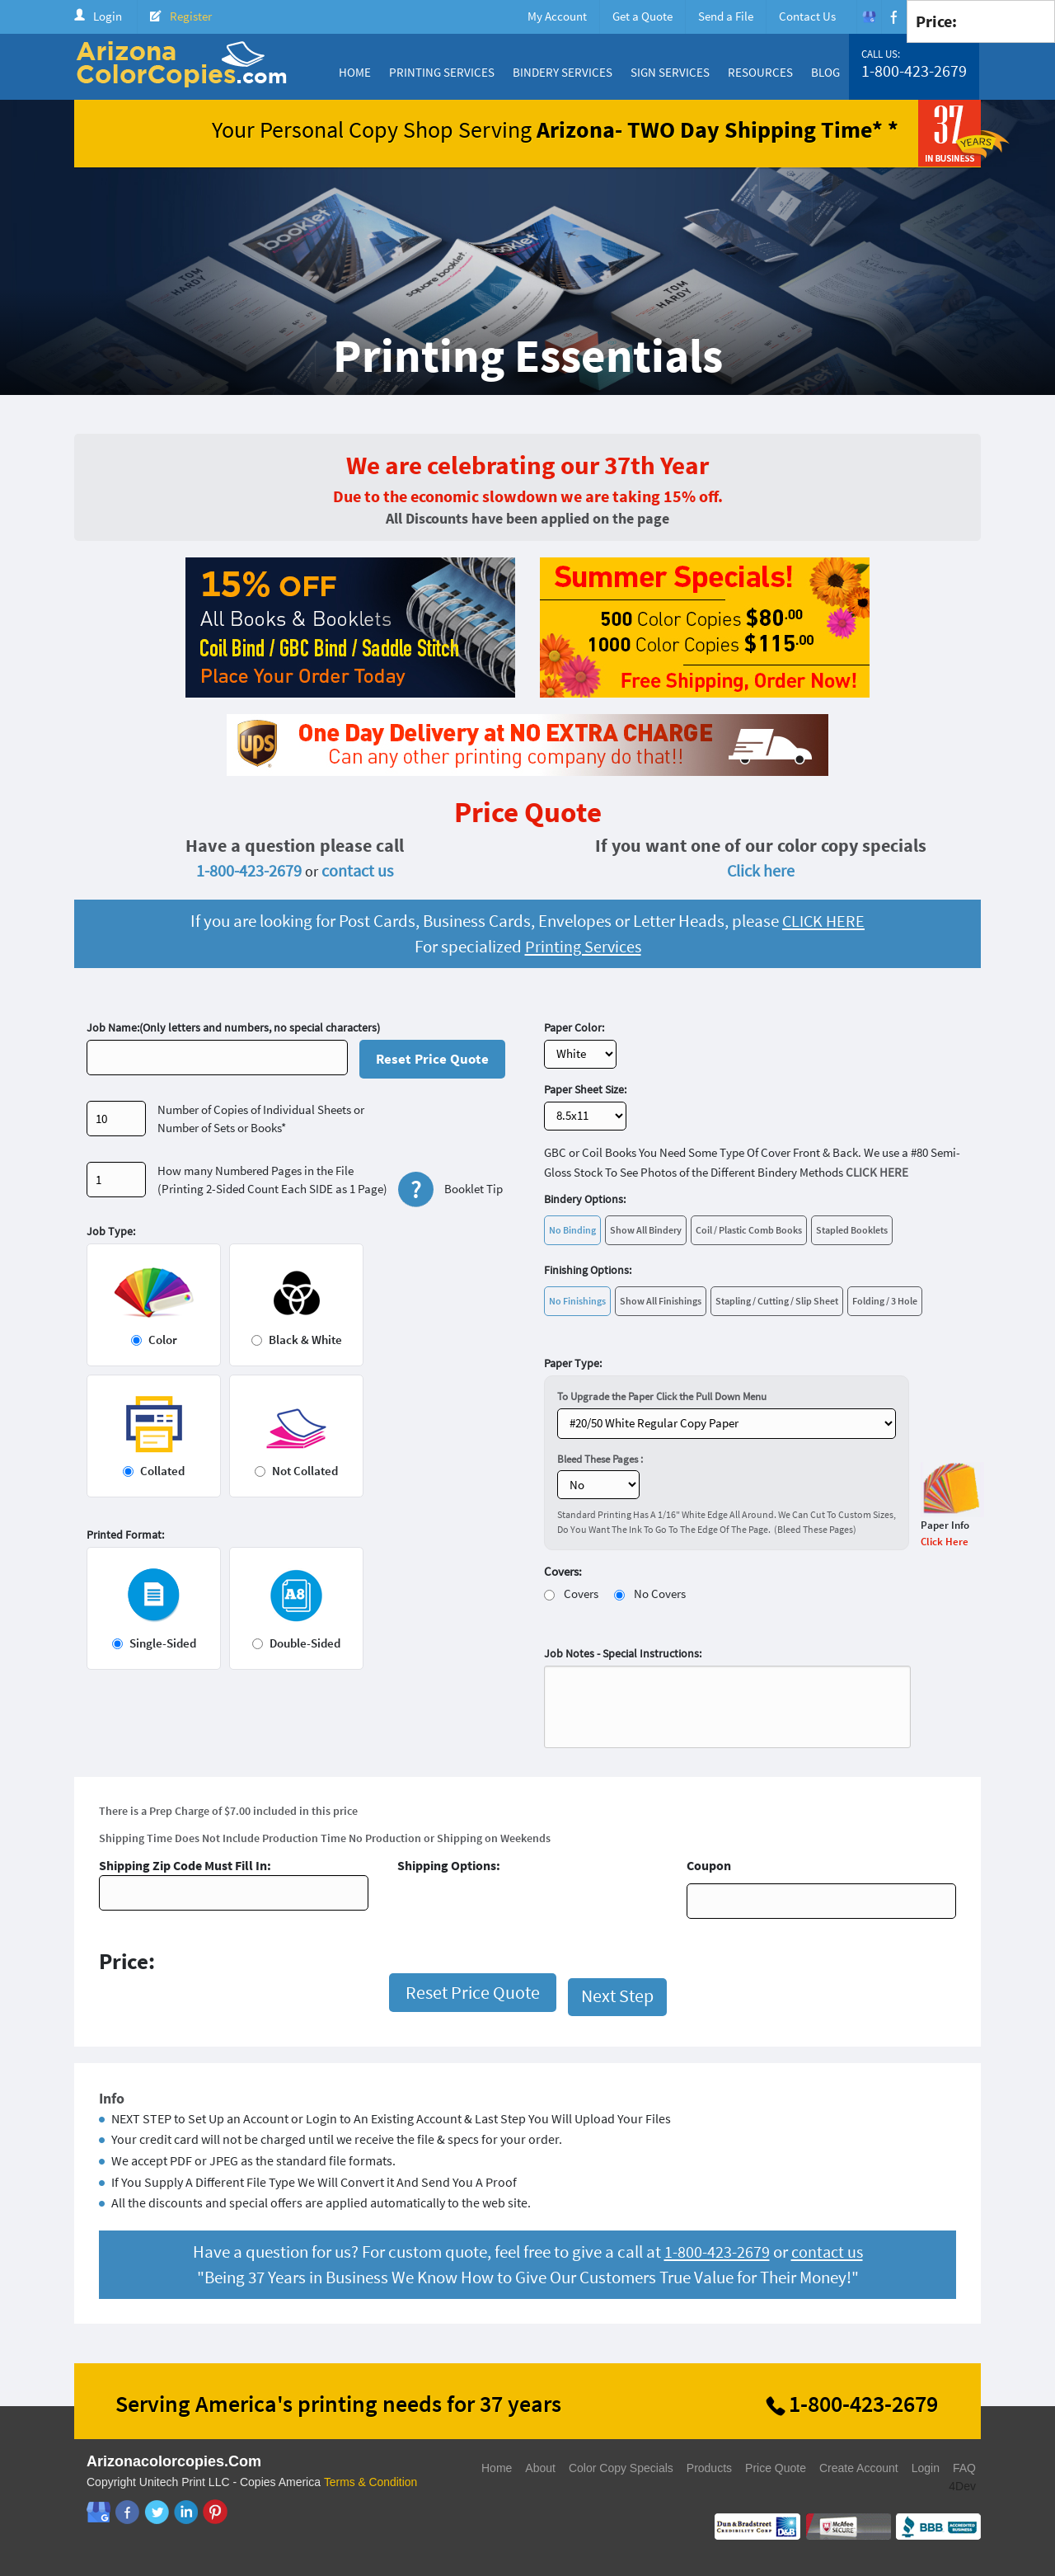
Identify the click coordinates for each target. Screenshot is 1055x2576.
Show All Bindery (646, 1230)
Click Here (944, 1542)
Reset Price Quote (432, 1059)
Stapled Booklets (852, 1230)
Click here (761, 870)
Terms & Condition (371, 2482)
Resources (760, 72)
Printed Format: (125, 1534)
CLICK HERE (823, 921)
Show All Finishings (660, 1301)
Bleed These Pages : (600, 1459)
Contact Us (807, 16)
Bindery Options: (585, 1199)
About (540, 2468)
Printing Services (442, 72)
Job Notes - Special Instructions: (622, 1653)
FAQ (964, 2468)
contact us (357, 870)
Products (709, 2468)
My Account (557, 16)
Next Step (617, 1995)
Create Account (858, 2468)
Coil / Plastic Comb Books (749, 1230)
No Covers (660, 1593)
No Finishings (577, 1301)
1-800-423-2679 (914, 71)
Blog (825, 72)
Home (355, 72)
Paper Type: (573, 1363)
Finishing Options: (587, 1269)
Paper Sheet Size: (585, 1089)
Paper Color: (574, 1027)
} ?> (726, 1423)
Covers (581, 1593)
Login (107, 16)
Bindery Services (562, 72)
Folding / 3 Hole (884, 1301)
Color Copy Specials (621, 2468)
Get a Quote (642, 16)
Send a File (725, 16)
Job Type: (111, 1231)
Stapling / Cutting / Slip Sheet (776, 1301)
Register (191, 16)
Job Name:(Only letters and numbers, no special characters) (233, 1027)
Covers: (563, 1571)
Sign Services (670, 72)
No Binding (572, 1230)
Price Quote (775, 2468)
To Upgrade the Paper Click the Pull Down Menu (662, 1396)
